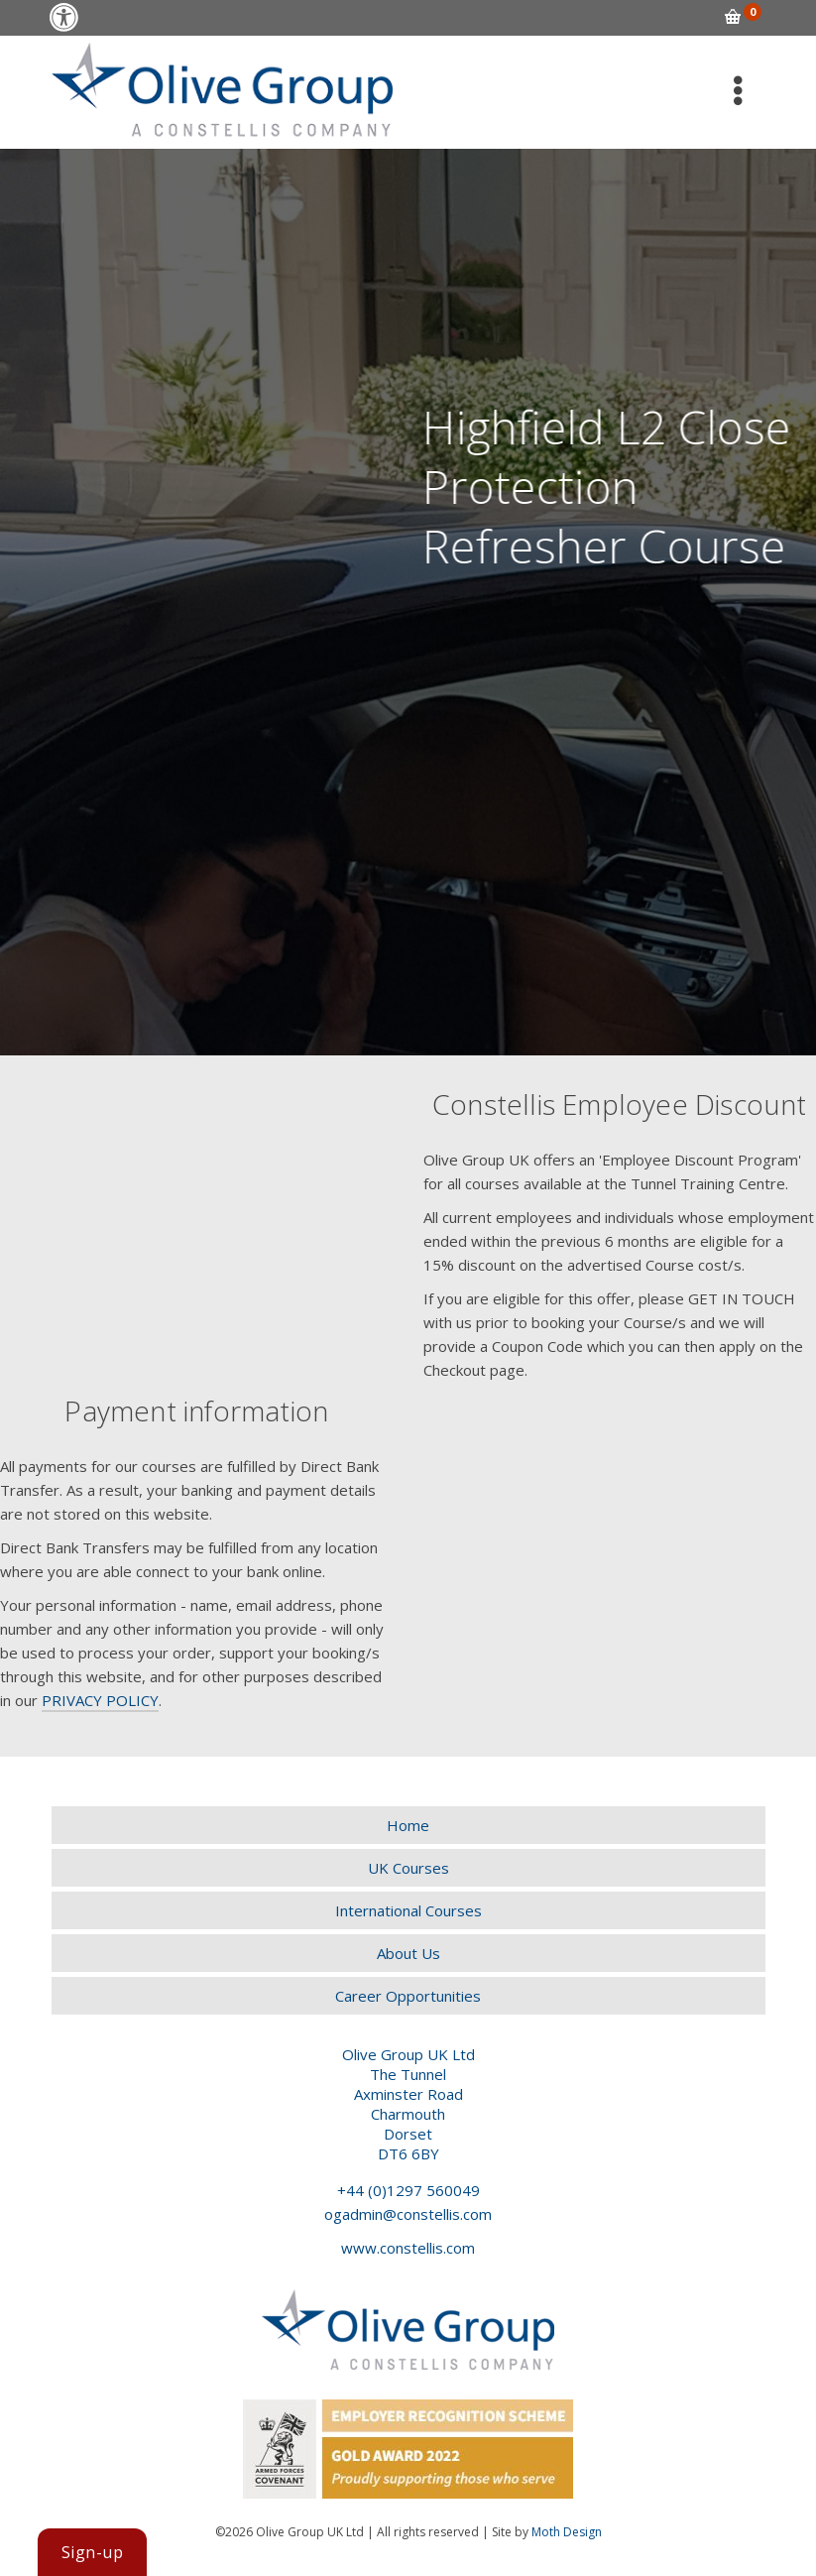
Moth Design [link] (566, 2531)
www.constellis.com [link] (408, 2248)
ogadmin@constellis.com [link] (408, 2214)
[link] (64, 17)
